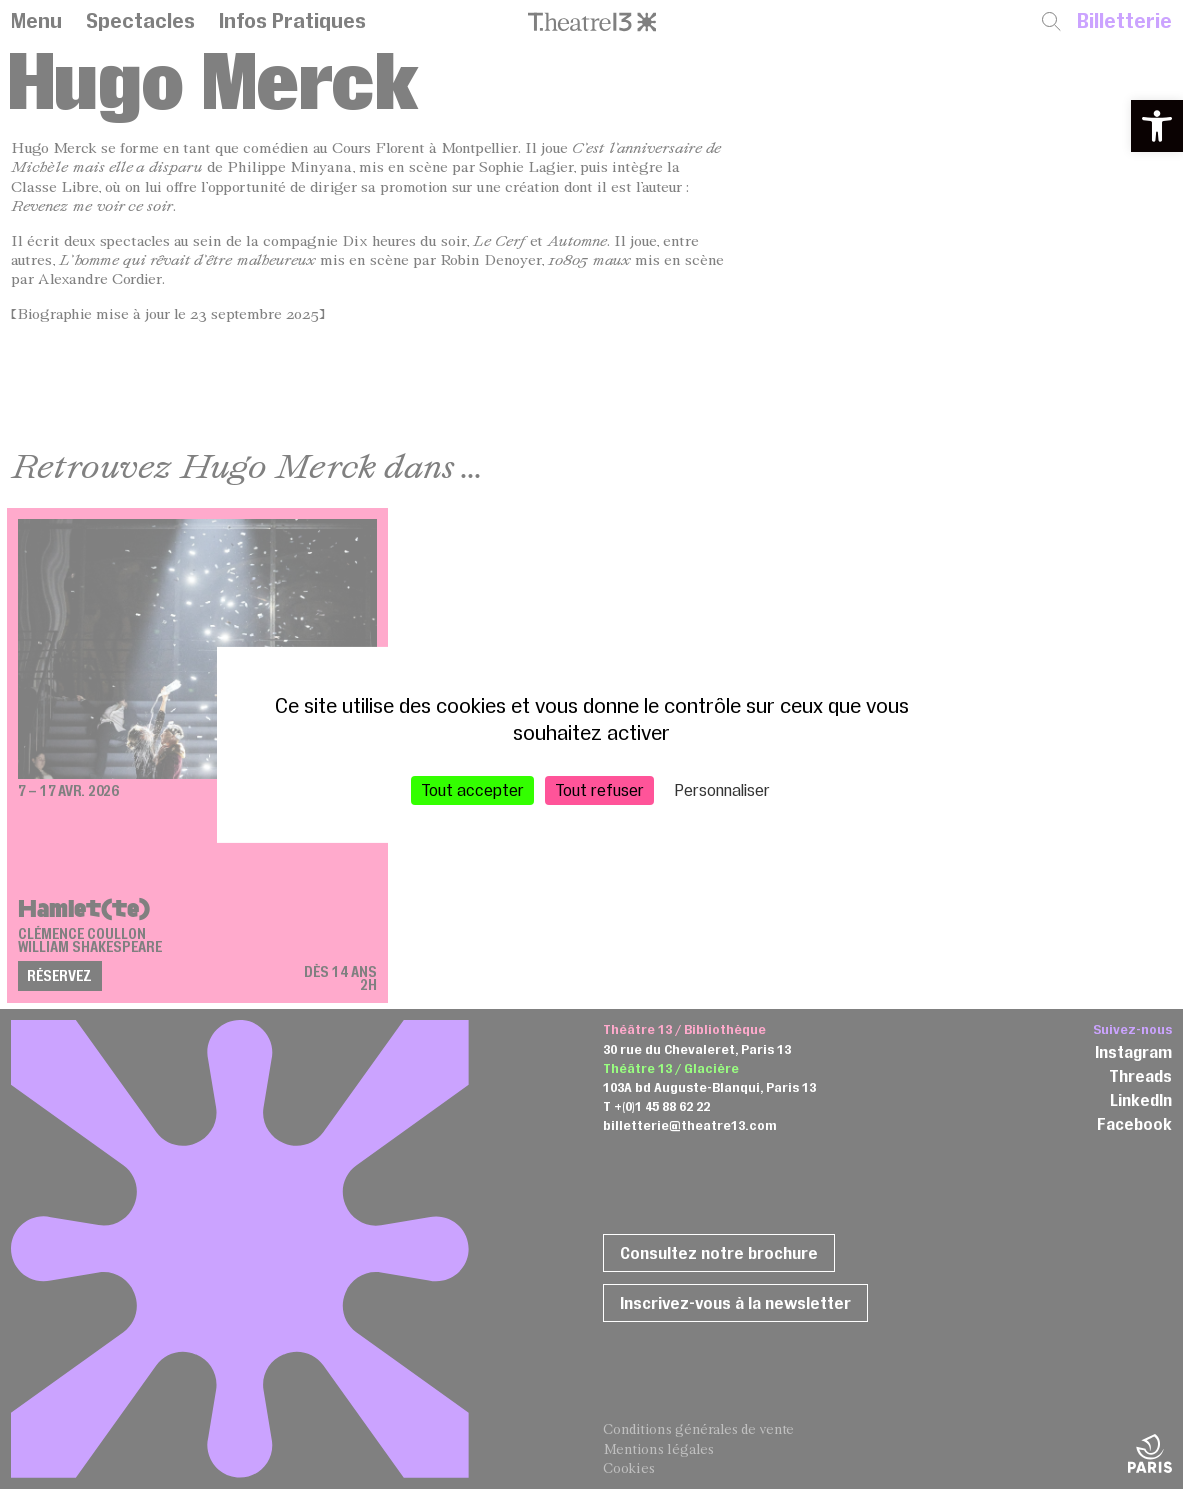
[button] (1157, 126)
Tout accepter (472, 789)
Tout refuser (599, 789)
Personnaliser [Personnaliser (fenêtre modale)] (722, 789)
